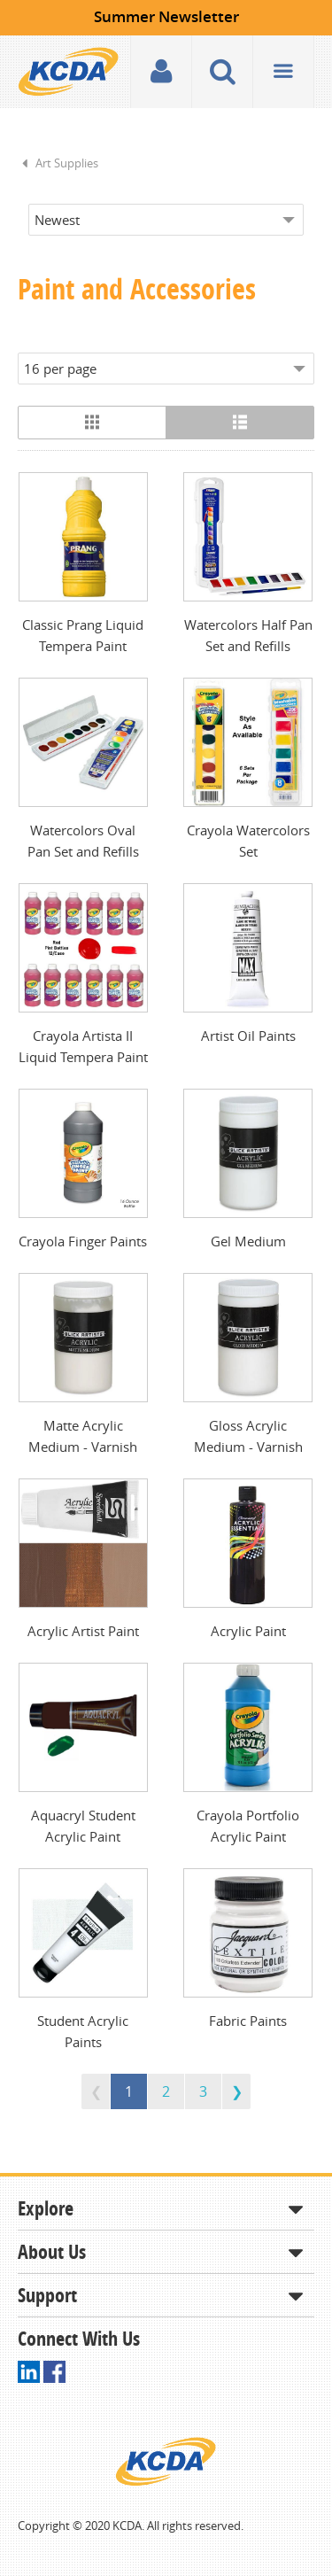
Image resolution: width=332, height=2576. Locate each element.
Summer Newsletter (166, 16)
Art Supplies (66, 163)
